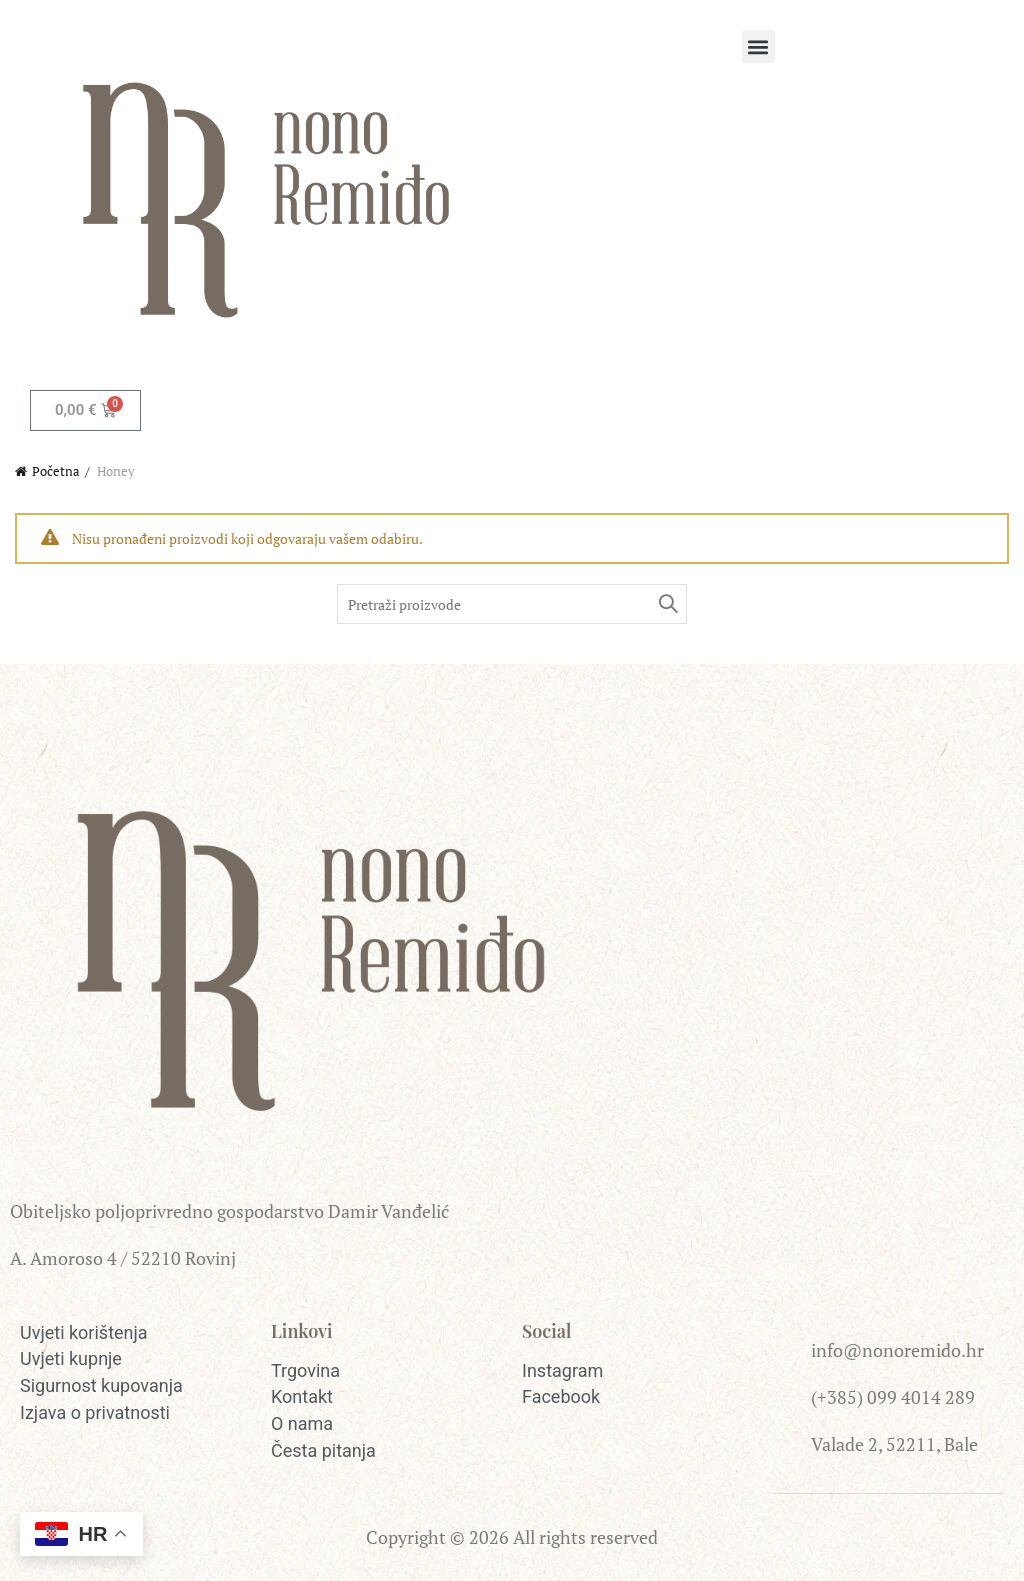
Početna (56, 471)
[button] (758, 46)
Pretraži (667, 604)
